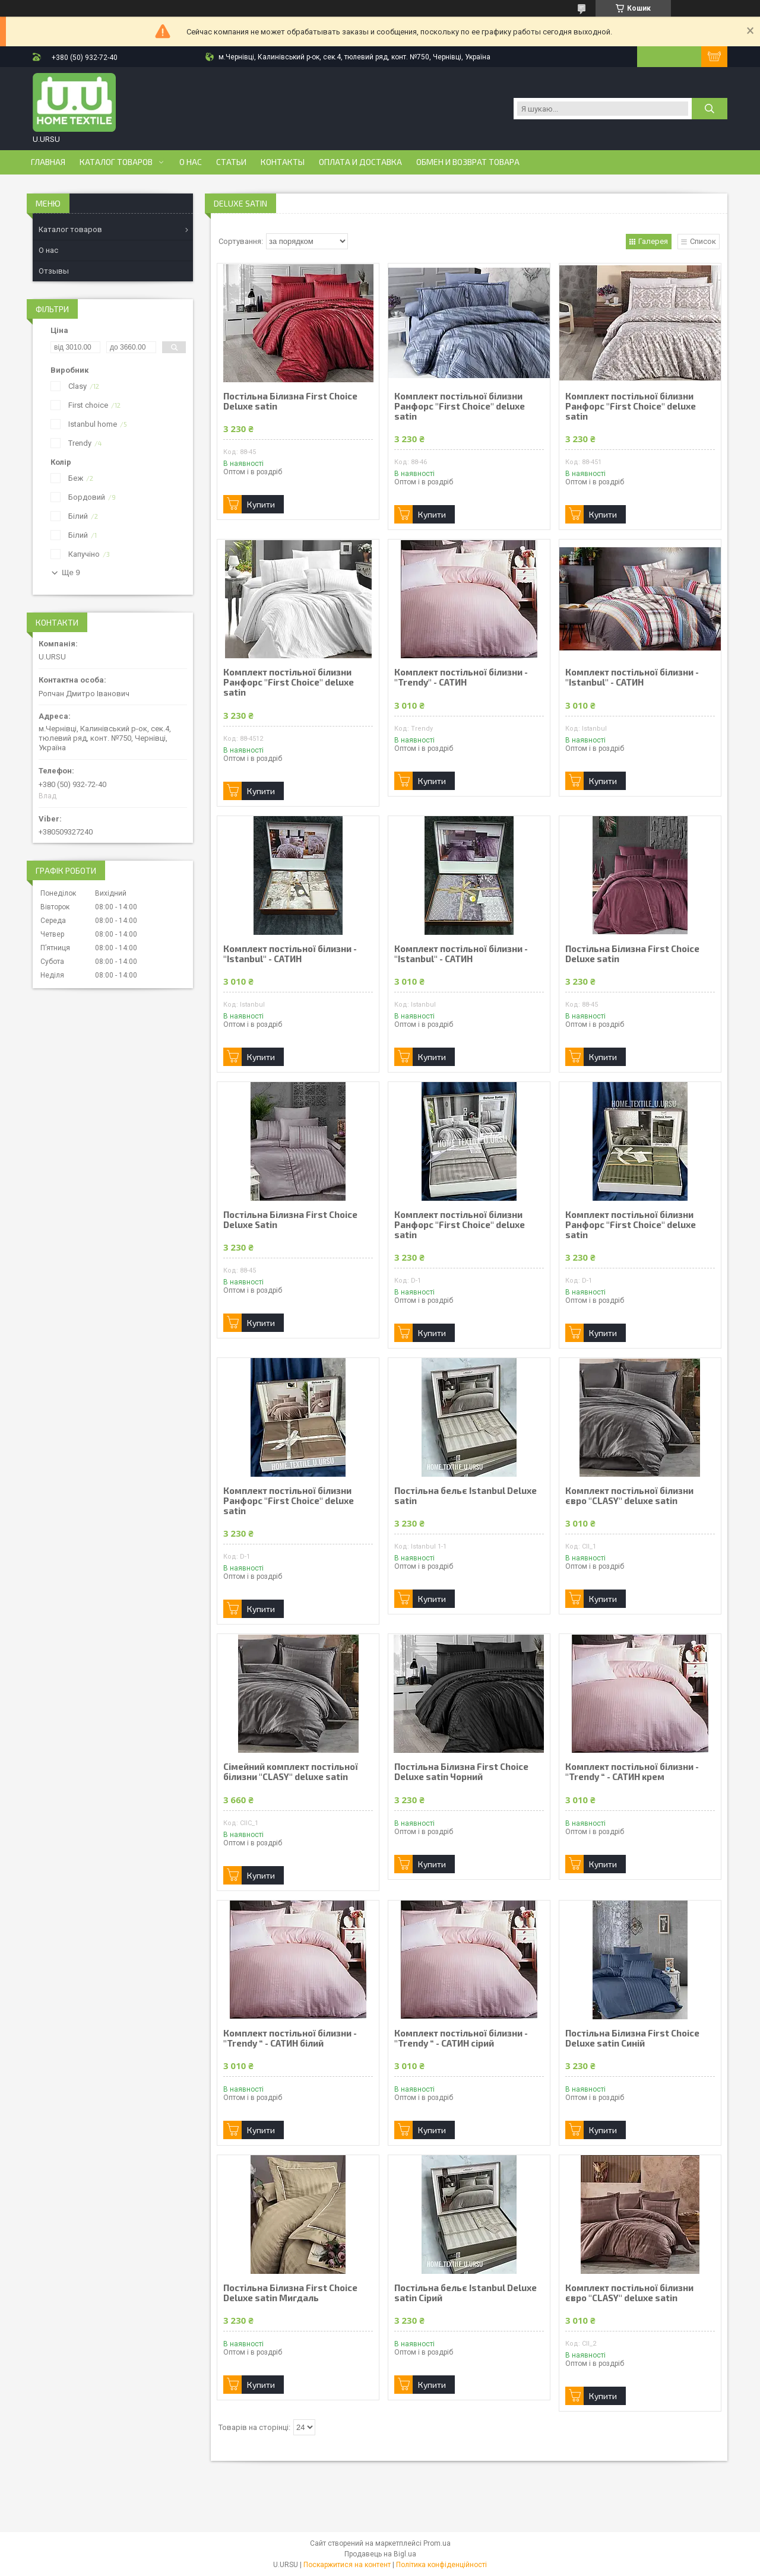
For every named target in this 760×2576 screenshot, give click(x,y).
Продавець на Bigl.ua (380, 2554)
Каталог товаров (116, 162)
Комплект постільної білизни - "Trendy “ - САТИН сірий (461, 2038)
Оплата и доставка (360, 162)
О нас (190, 162)
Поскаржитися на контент (347, 2565)
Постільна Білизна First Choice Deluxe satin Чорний (461, 1772)
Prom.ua (437, 2543)
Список (703, 241)
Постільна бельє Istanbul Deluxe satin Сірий (465, 2293)
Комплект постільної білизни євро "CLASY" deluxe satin (629, 1496)
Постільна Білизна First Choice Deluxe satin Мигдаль (290, 2293)
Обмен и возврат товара (468, 162)
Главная (48, 162)
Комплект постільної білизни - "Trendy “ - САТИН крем (632, 1772)
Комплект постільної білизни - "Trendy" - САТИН (461, 677)
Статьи (231, 162)
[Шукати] (709, 108)
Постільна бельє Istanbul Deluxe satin (465, 1496)
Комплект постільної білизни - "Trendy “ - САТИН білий (290, 2038)
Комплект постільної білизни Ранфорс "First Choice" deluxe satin (459, 406)
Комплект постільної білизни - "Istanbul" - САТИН (632, 677)
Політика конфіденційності (441, 2565)
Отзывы (54, 271)
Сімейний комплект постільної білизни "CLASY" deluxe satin (290, 1772)
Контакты (283, 162)
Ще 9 (71, 572)
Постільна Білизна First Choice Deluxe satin (290, 401)
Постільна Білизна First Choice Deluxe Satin (290, 1220)
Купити (261, 504)
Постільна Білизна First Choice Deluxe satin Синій (632, 2038)
